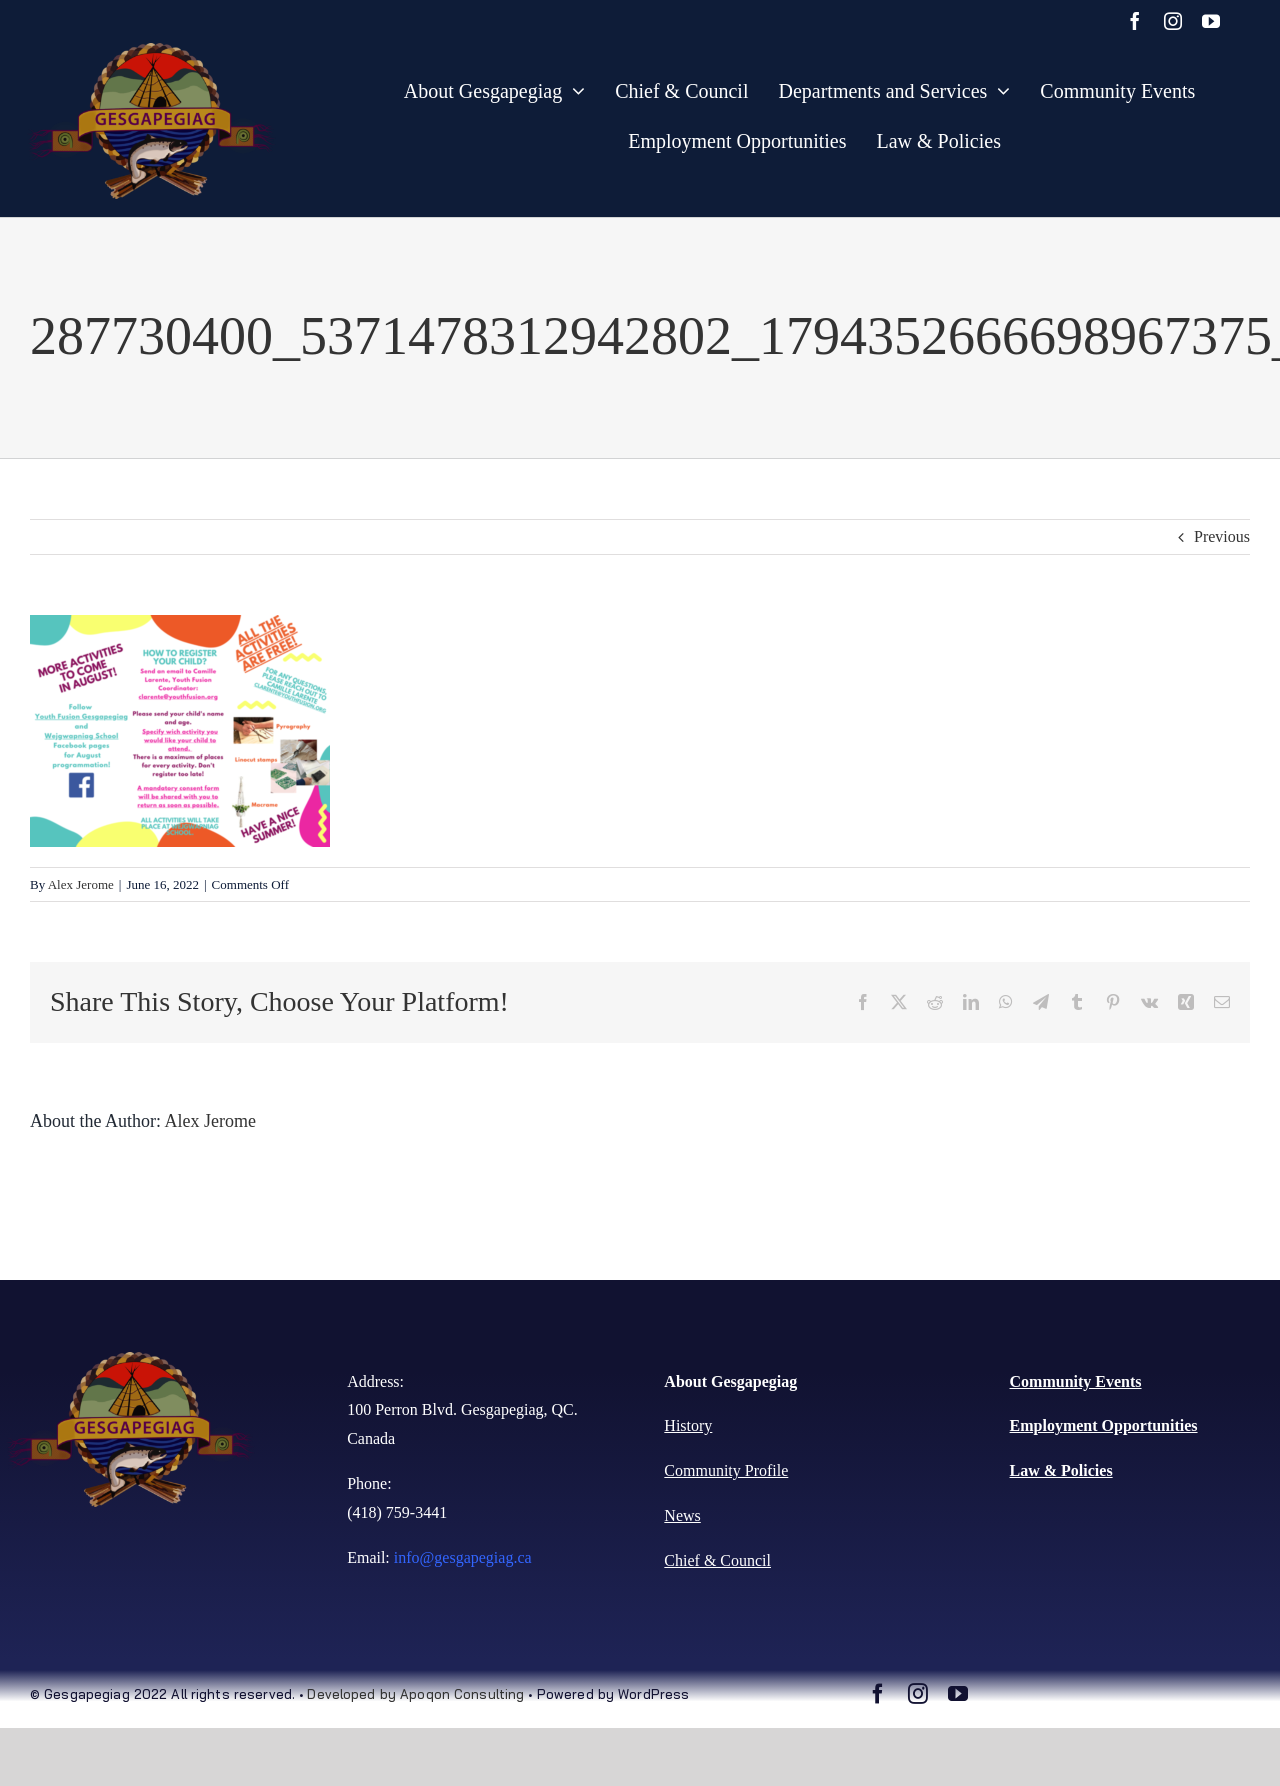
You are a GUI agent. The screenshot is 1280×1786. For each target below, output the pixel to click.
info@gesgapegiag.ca (463, 1557)
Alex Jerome (81, 884)
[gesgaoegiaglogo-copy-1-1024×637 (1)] (152, 50)
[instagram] (1173, 21)
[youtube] (1211, 21)
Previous (1222, 536)
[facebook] (1135, 21)
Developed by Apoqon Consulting (415, 1694)
